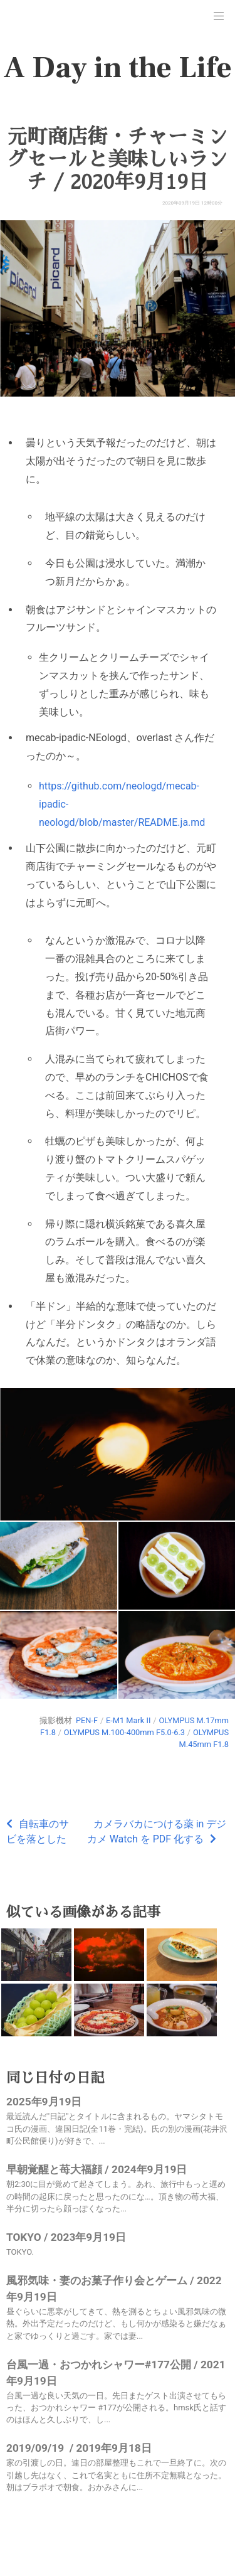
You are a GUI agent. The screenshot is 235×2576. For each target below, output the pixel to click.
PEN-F (87, 1720)
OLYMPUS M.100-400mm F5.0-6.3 (124, 1732)
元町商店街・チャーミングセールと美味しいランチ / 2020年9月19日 (117, 159)
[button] (218, 16)
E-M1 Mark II (128, 1720)
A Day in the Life (117, 67)
